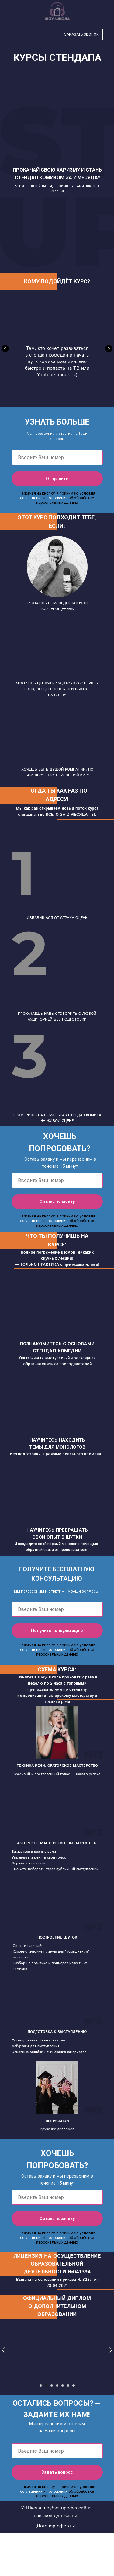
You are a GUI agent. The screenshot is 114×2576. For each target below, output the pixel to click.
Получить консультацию (67, 1630)
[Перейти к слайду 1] (41, 2385)
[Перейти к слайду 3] (51, 2385)
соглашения (31, 497)
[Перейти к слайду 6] (68, 2385)
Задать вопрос (72, 2472)
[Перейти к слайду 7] (73, 2385)
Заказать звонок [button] (81, 34)
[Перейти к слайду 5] (62, 2385)
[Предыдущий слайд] (5, 348)
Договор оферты (55, 2526)
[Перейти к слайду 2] (46, 2385)
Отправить (74, 478)
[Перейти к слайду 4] (57, 2385)
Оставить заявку (71, 1201)
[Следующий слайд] (108, 348)
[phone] (57, 457)
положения (57, 497)
